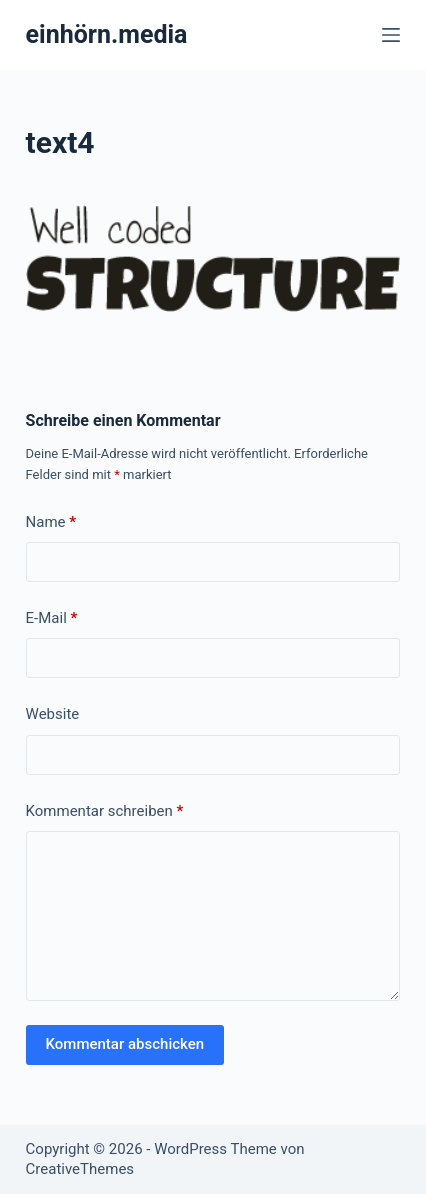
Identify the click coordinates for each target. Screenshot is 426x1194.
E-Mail (52, 618)
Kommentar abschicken (125, 1044)
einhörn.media (107, 34)
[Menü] (391, 35)
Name (51, 522)
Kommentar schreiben (105, 811)
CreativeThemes (80, 1169)
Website (53, 714)
